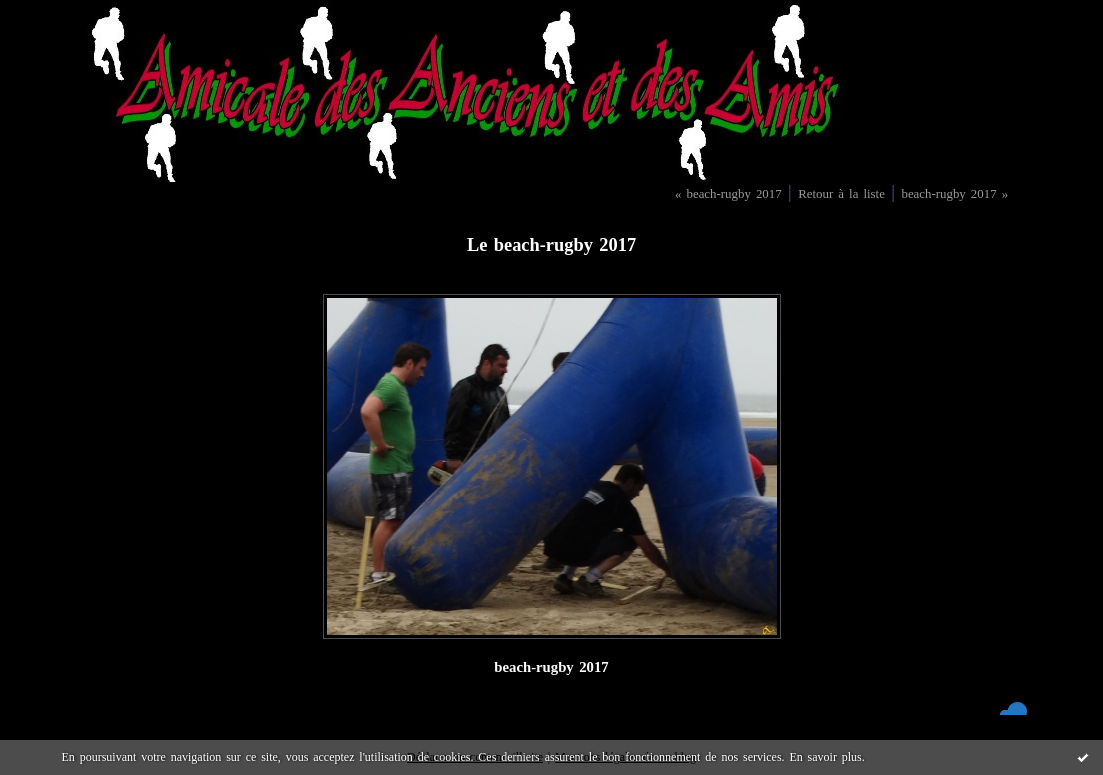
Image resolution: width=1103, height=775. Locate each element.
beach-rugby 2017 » (954, 194)
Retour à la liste (841, 194)
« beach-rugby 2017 (728, 194)
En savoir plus (825, 757)
